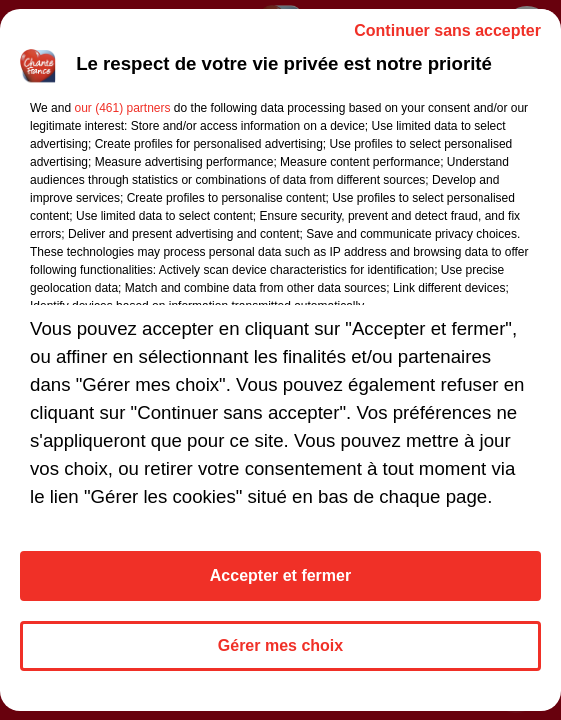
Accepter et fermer (280, 575)
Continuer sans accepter (447, 30)
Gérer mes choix (280, 645)
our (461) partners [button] (122, 108)
